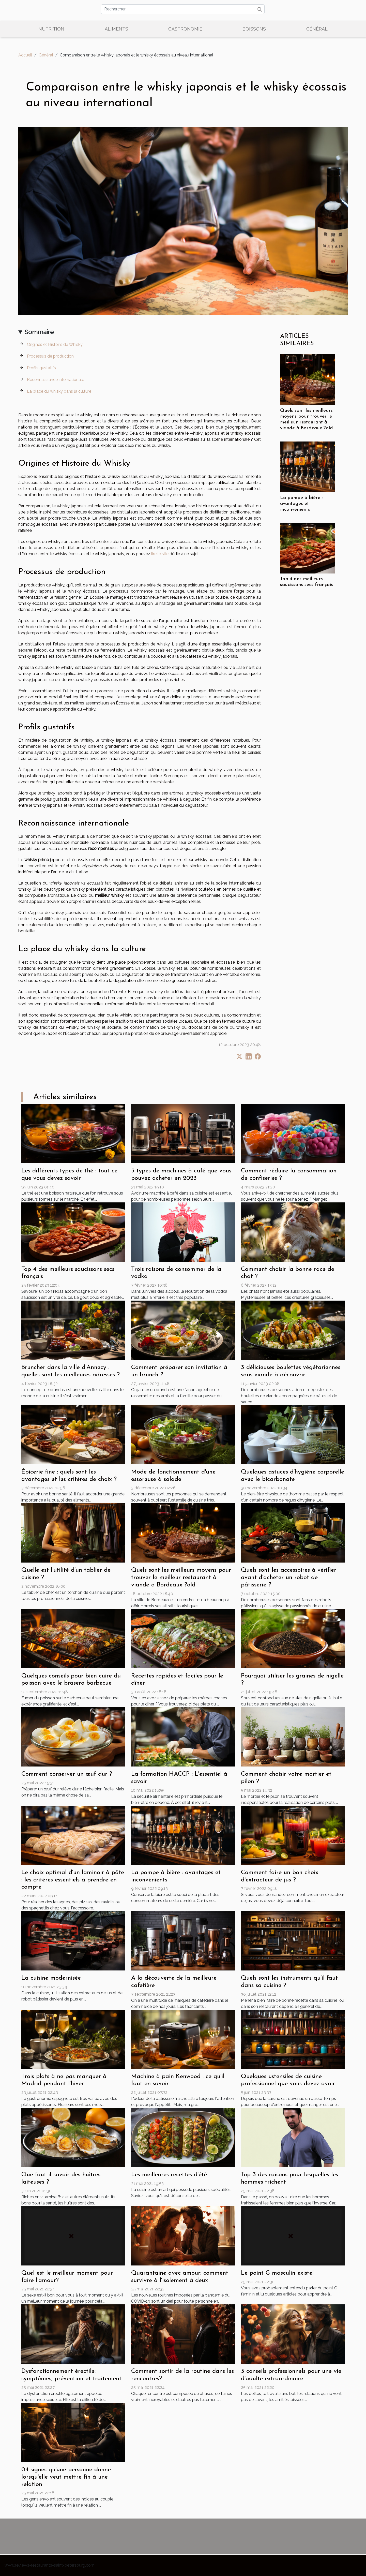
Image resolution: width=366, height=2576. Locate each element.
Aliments (116, 29)
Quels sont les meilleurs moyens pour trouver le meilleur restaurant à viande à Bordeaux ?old (181, 1577)
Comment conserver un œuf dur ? (66, 1774)
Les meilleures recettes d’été (169, 2175)
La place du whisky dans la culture (59, 391)
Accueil (25, 55)
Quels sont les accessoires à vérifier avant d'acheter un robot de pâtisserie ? (288, 1577)
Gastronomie (185, 29)
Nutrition (51, 29)
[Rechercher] (183, 9)
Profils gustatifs (41, 367)
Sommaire (39, 332)
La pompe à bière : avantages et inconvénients (301, 503)
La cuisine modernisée (51, 1978)
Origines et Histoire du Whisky (55, 344)
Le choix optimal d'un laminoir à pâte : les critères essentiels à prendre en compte (72, 1880)
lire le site (160, 553)
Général (317, 29)
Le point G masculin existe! (277, 2273)
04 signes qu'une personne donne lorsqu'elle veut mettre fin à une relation (66, 2477)
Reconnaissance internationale (55, 379)
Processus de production (50, 356)
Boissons (254, 29)
